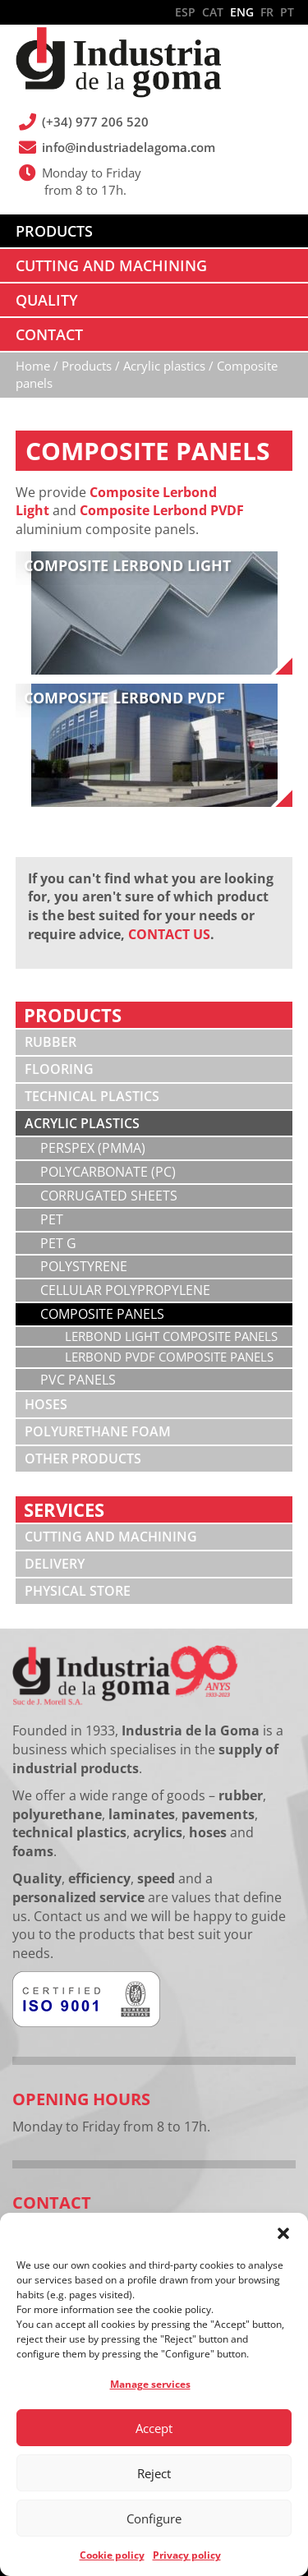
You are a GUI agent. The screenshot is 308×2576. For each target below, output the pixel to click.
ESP (185, 12)
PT (287, 12)
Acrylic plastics (82, 1123)
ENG (242, 12)
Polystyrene (83, 1266)
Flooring (59, 1069)
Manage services (150, 2384)
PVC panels (78, 1380)
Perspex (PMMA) (92, 1148)
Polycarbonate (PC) (108, 1172)
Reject (154, 2473)
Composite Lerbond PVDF (162, 510)
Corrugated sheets (108, 1196)
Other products (83, 1458)
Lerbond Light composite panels (171, 1336)
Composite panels (102, 1314)
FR (267, 12)
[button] (283, 2233)
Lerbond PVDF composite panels (169, 1356)
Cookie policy (112, 2555)
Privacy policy (187, 2555)
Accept (154, 2428)
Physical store (78, 1591)
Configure (154, 2518)
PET (51, 1219)
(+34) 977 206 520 (96, 121)
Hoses (46, 1404)
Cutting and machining (111, 1537)
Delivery (55, 1564)
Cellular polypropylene (125, 1290)
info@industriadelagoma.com (129, 147)
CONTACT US (169, 934)
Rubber (50, 1042)
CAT (212, 12)
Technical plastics (92, 1096)
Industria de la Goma (118, 64)
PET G (58, 1243)
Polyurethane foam (98, 1431)
